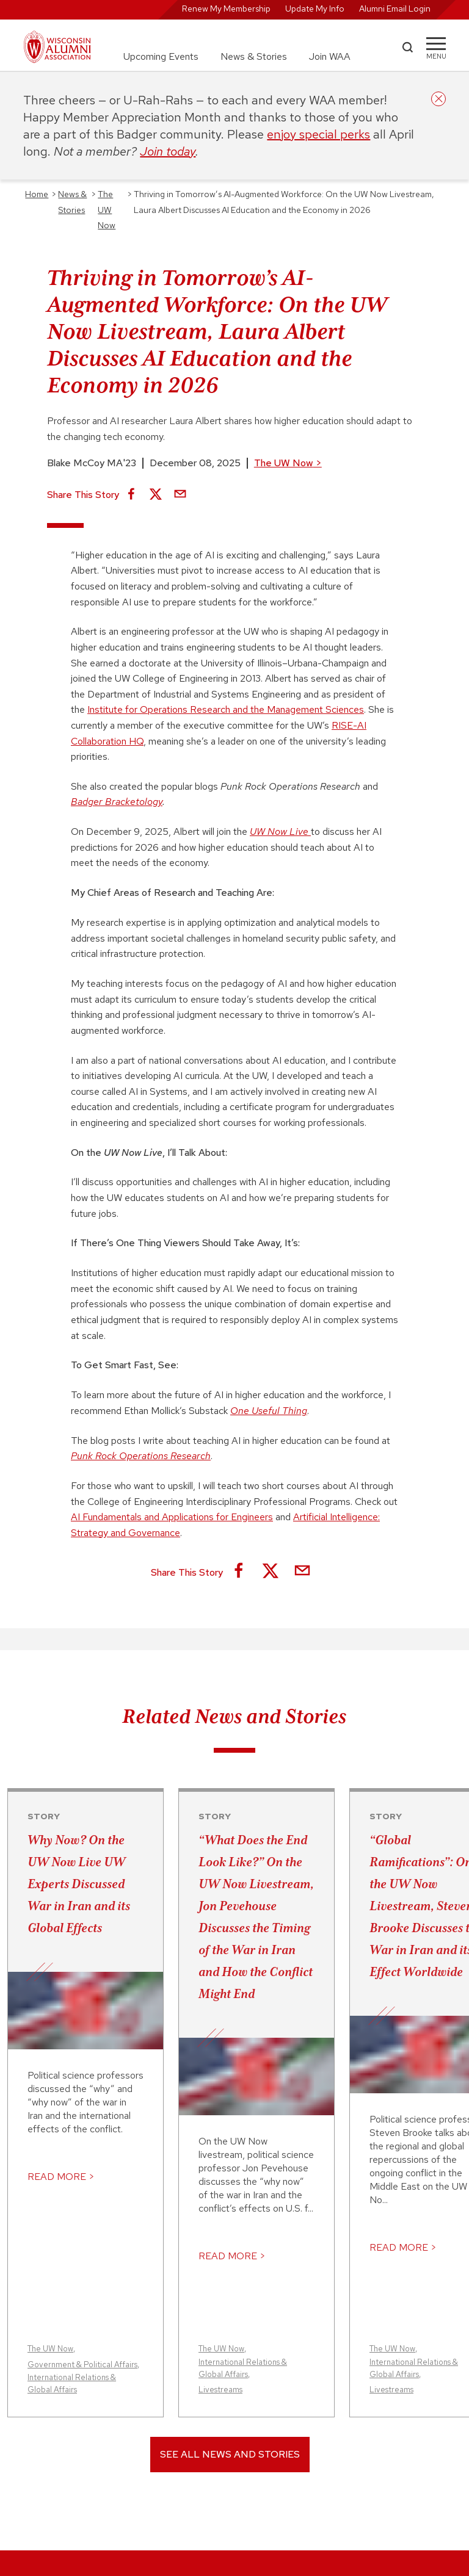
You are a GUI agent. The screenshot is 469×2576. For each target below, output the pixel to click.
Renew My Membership (226, 8)
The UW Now (288, 462)
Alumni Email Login (395, 8)
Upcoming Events (160, 56)
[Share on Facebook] (131, 495)
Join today (167, 151)
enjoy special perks (318, 134)
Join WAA (330, 56)
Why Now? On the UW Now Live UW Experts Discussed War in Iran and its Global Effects (78, 1884)
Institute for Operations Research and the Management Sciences (225, 709)
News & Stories (253, 56)
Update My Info (314, 8)
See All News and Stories (230, 2454)
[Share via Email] (180, 495)
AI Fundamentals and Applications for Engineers (172, 1516)
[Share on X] (156, 495)
